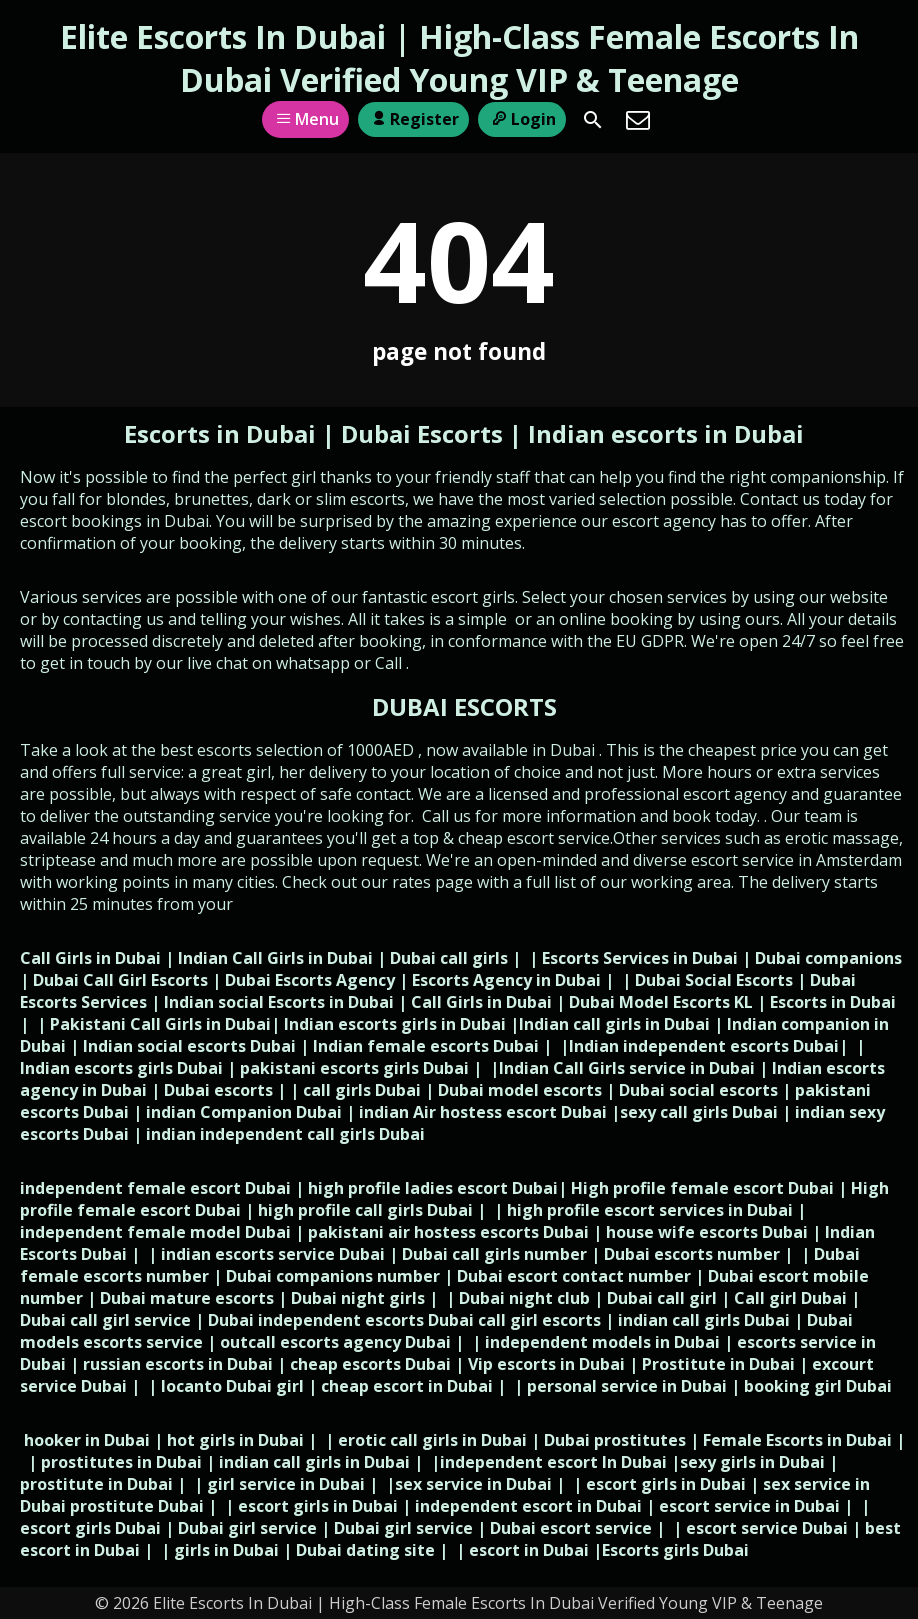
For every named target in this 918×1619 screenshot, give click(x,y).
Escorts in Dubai (223, 433)
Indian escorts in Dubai (666, 433)
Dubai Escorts (422, 433)
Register (413, 119)
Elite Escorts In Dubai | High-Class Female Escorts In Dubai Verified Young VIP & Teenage (459, 58)
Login (521, 119)
